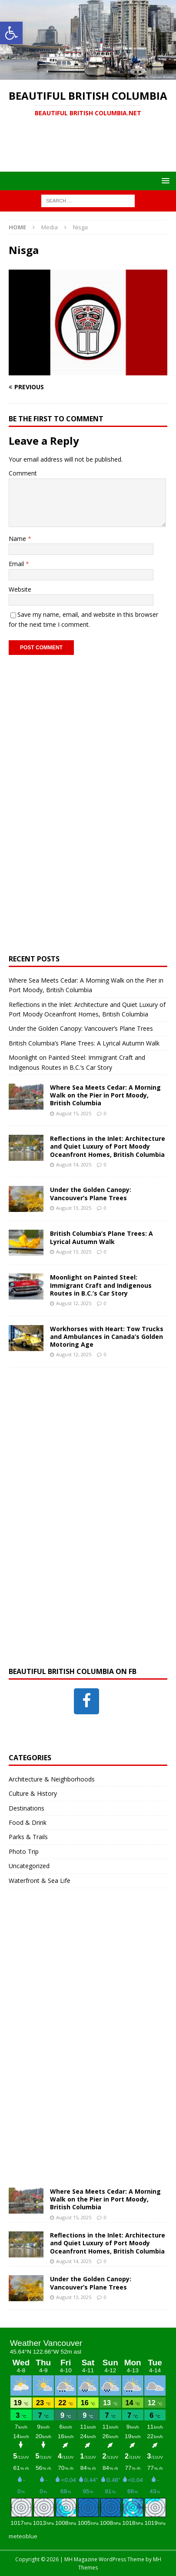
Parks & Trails (28, 1837)
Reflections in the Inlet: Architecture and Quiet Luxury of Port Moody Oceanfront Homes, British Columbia (107, 1146)
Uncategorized (29, 1866)
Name (18, 538)
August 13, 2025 (73, 1208)
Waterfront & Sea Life (39, 1880)
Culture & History (33, 1793)
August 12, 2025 (73, 1303)
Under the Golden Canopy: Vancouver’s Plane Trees (81, 1028)
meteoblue (23, 2536)
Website (20, 589)
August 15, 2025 (73, 1113)
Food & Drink (27, 1822)
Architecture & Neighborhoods (52, 1779)
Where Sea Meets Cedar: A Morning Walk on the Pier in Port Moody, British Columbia (105, 1095)
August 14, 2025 (73, 1164)
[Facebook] (86, 1701)
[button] (11, 33)
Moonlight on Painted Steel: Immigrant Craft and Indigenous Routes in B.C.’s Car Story (101, 1285)
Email (17, 564)
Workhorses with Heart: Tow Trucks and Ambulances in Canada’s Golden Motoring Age (106, 1336)
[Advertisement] (92, 149)
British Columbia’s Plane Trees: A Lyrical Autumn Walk (84, 1043)
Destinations (26, 1808)
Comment (23, 473)
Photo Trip (24, 1851)
